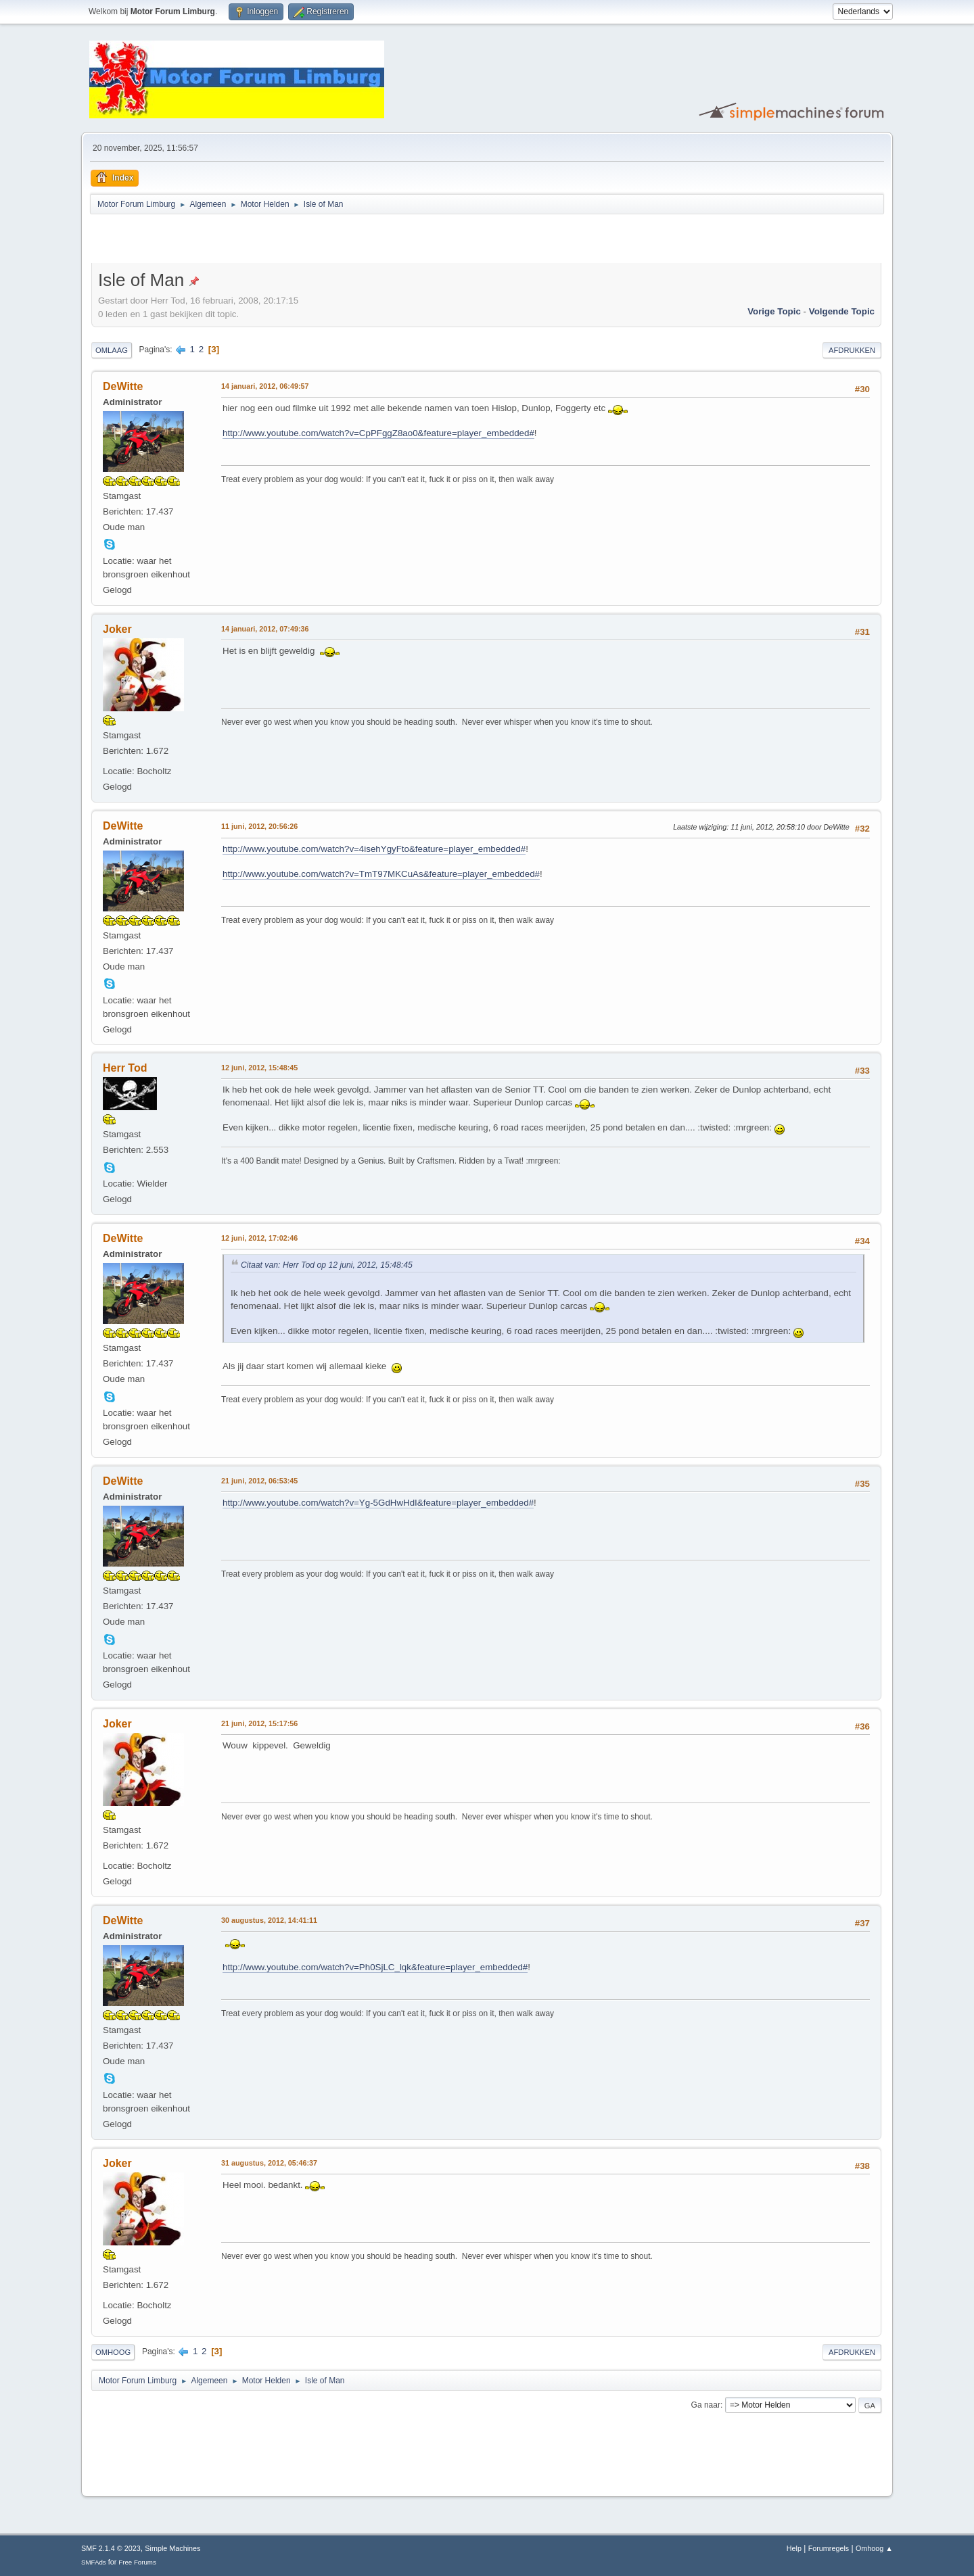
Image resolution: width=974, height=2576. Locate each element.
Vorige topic (774, 311)
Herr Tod (125, 1068)
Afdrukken (852, 350)
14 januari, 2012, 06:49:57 (264, 386)
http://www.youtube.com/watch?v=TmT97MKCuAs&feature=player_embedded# (381, 874)
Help (794, 2548)
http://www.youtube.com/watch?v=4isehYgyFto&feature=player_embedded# (374, 849)
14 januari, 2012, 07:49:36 (264, 629)
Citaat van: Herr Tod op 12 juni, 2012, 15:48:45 (327, 1265)
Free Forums (137, 2562)
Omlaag (111, 350)
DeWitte (123, 386)
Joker (117, 629)
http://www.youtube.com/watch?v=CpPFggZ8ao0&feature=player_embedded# (378, 433)
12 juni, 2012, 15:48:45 (259, 1068)
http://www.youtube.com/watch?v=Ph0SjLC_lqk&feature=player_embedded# (375, 1967)
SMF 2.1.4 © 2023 (111, 2548)
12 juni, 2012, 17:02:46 (259, 1238)
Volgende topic (842, 311)
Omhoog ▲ (874, 2548)
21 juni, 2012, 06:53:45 (259, 1481)
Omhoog (113, 2352)
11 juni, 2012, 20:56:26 (259, 826)
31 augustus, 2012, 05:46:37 (269, 2163)
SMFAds (93, 2562)
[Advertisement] (249, 240)
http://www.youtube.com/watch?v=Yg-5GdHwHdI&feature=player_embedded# (378, 1503)
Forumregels (829, 2548)
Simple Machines (172, 2548)
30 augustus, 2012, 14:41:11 (269, 1920)
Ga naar (705, 2405)
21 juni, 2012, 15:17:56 (259, 1723)
